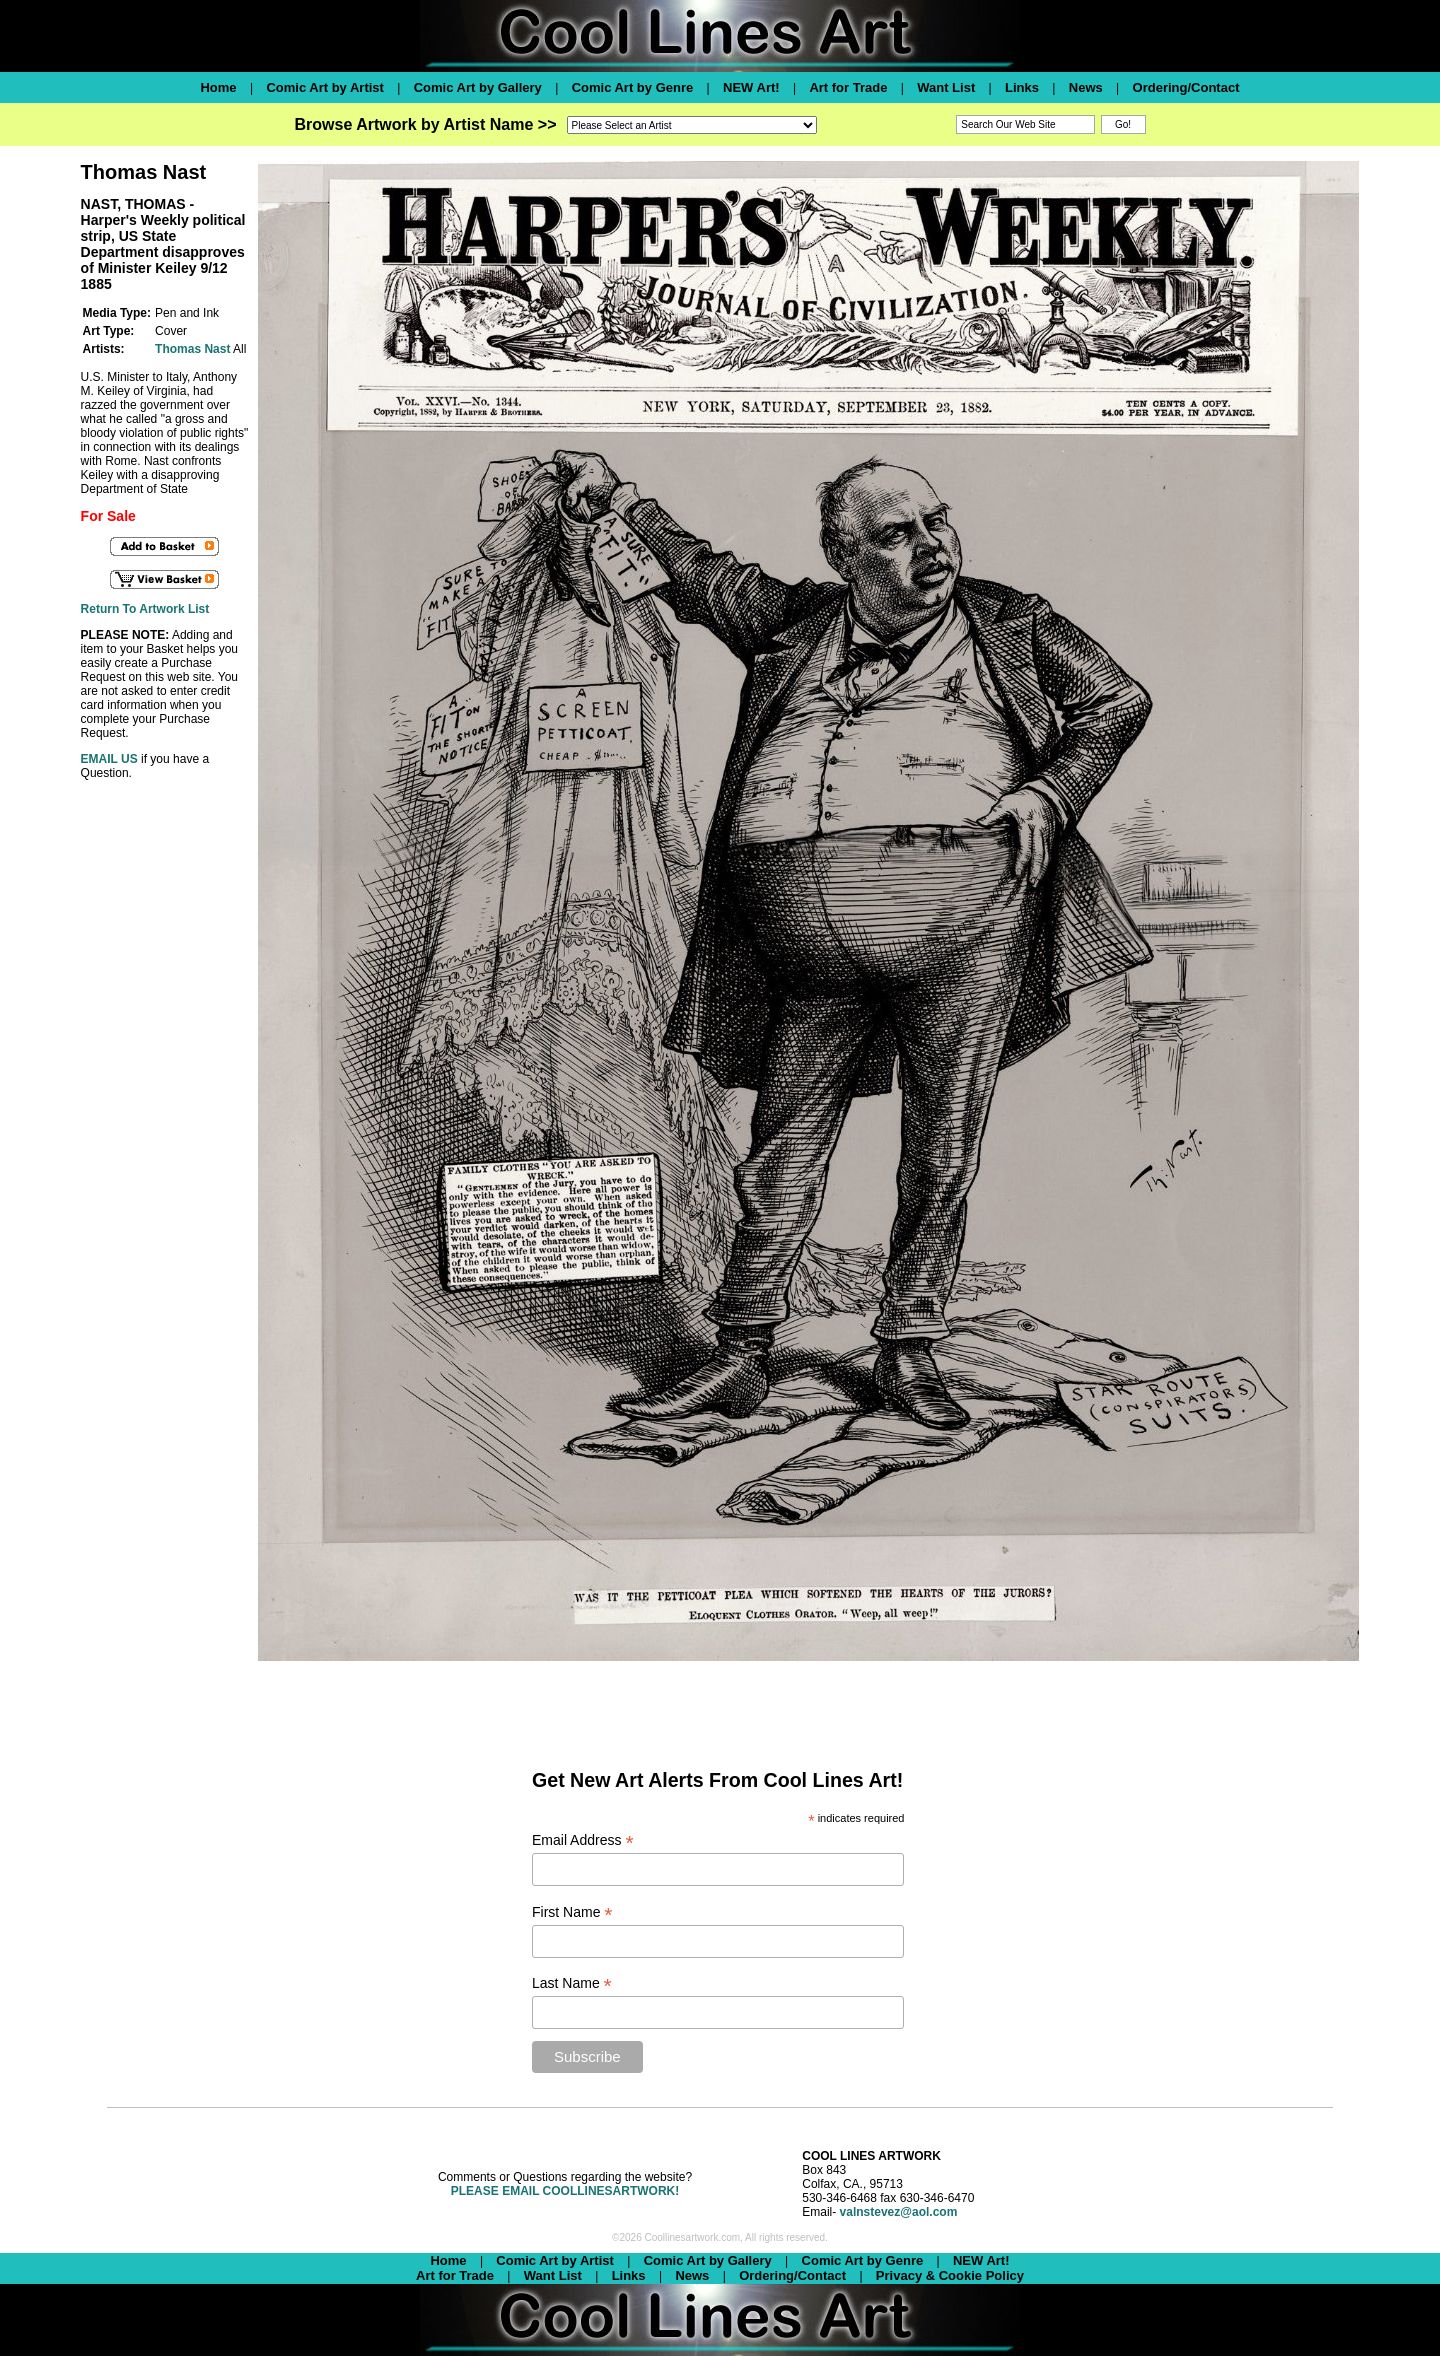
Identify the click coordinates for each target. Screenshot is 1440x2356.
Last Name (572, 1983)
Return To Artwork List (145, 609)
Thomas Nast (192, 349)
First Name (572, 1912)
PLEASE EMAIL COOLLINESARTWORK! (565, 2191)
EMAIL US (109, 759)
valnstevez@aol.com (899, 2212)
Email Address (583, 1840)
